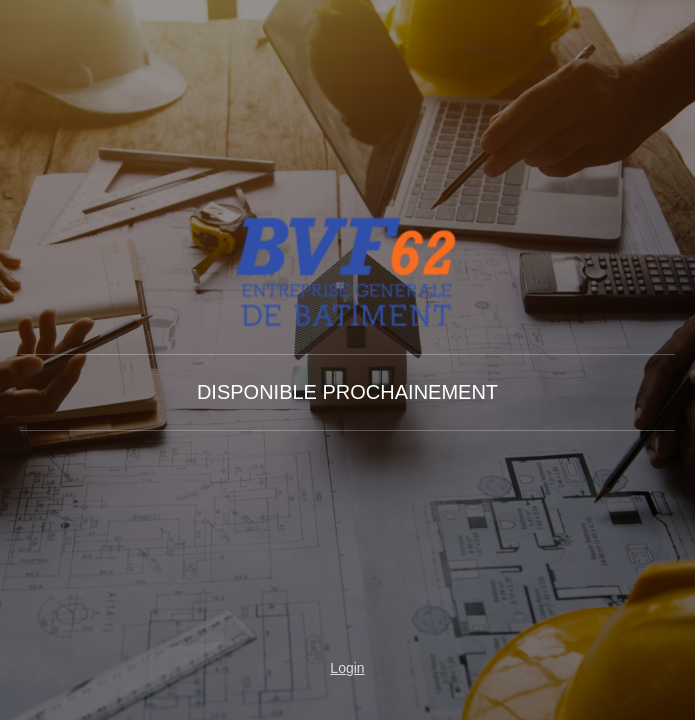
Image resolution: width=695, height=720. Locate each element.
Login (347, 668)
